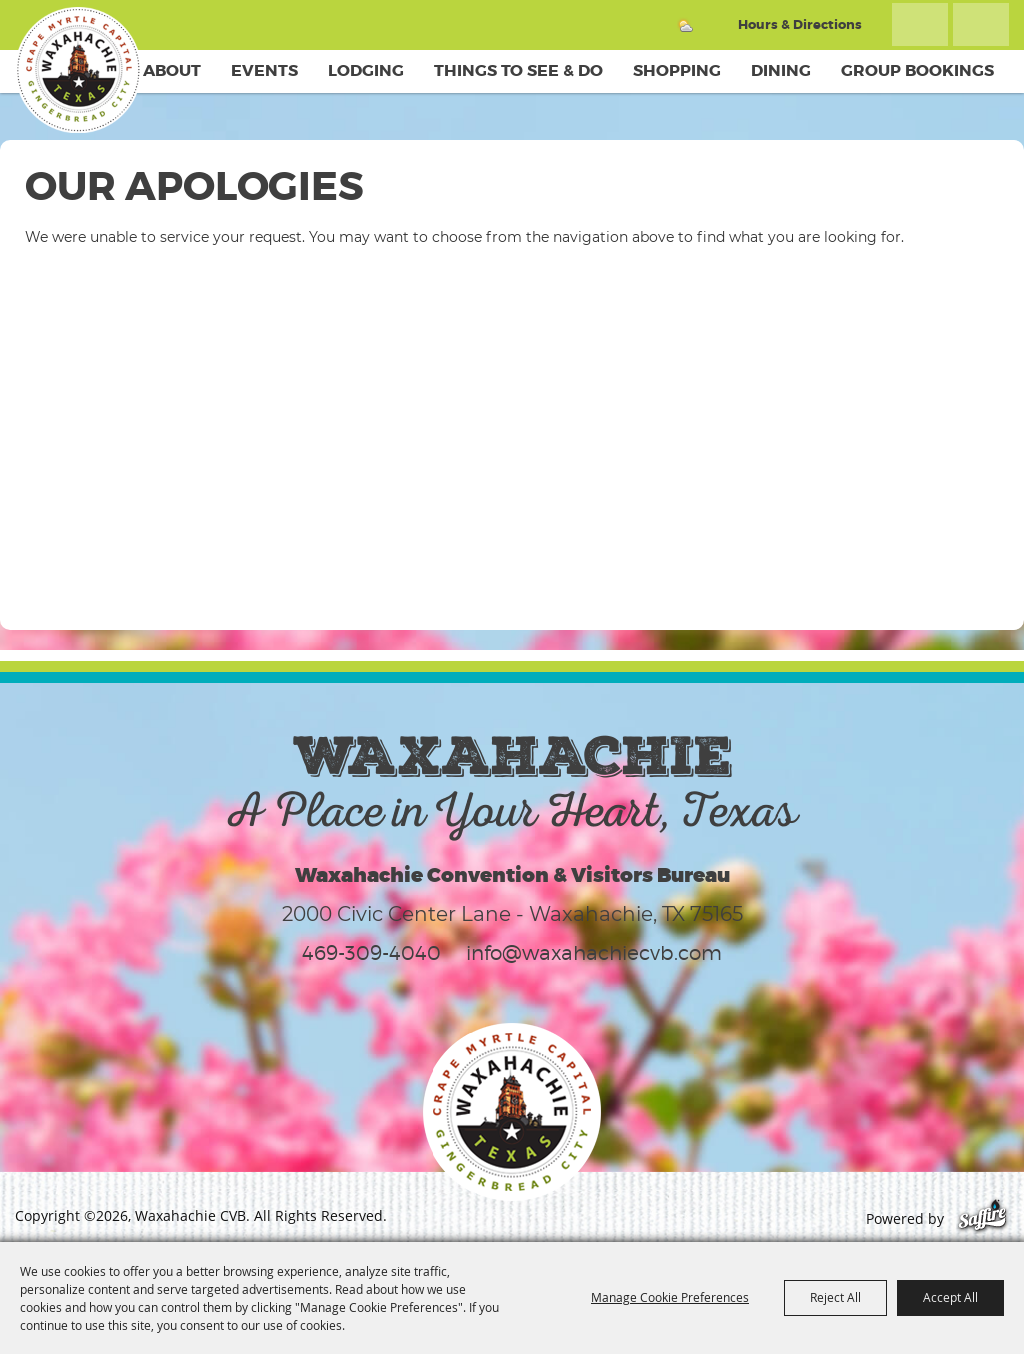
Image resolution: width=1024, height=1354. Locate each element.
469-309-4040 (371, 953)
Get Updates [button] (981, 24)
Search (920, 24)
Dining (781, 70)
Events (264, 70)
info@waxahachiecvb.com (594, 953)
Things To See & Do (518, 70)
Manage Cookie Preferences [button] (670, 1297)
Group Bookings (917, 70)
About (172, 70)
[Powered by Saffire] (982, 1218)
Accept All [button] (950, 1297)
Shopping (677, 70)
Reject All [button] (835, 1297)
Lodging (366, 70)
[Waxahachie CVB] (78, 70)
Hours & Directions (800, 24)
